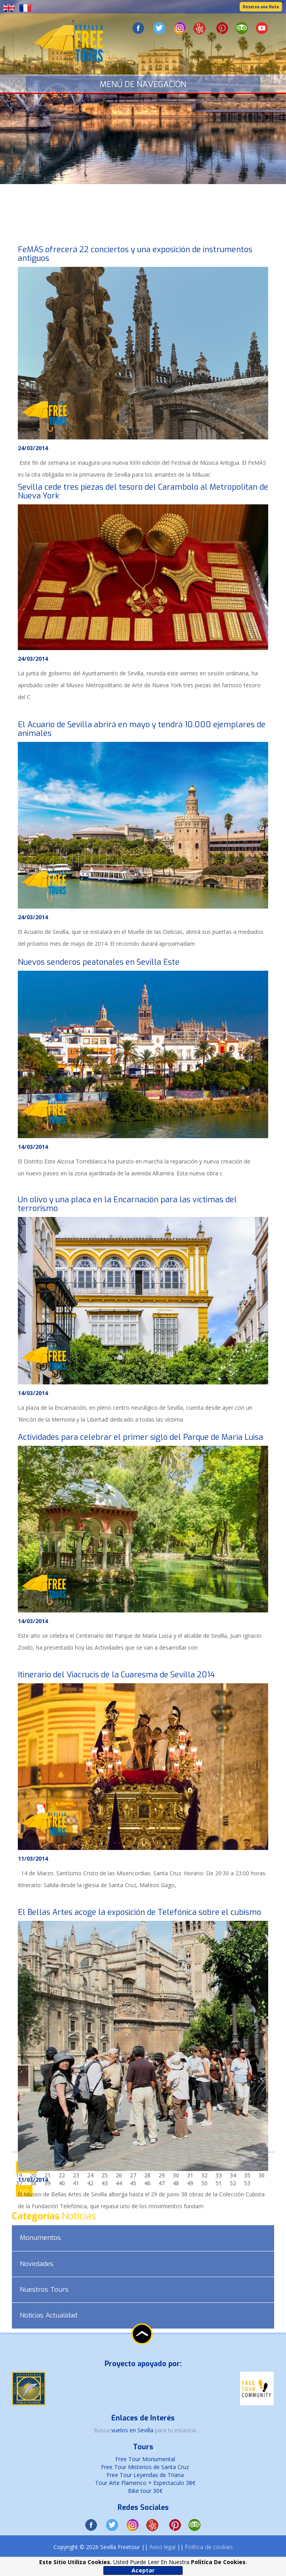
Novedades (36, 2263)
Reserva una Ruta (261, 7)
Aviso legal (162, 2547)
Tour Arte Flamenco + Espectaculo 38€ (145, 2483)
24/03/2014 (33, 448)
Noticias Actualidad (48, 2315)
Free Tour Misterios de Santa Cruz (145, 2467)
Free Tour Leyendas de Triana (145, 2475)
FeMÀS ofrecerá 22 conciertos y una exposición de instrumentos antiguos (135, 254)
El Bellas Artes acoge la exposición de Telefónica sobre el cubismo (139, 1912)
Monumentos (40, 2237)
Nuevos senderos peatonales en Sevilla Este (98, 962)
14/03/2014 (33, 1146)
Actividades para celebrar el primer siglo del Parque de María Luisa (140, 1437)
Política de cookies (209, 2547)
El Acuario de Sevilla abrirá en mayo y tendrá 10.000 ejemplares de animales (141, 729)
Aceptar (143, 2570)
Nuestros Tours (44, 2289)
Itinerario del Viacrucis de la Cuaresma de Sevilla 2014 (116, 1674)
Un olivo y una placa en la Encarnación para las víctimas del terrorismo (127, 1204)
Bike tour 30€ (145, 2490)
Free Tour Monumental (145, 2459)
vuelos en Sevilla (133, 2430)
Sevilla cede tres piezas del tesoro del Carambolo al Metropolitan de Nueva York (143, 491)
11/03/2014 (33, 1858)
